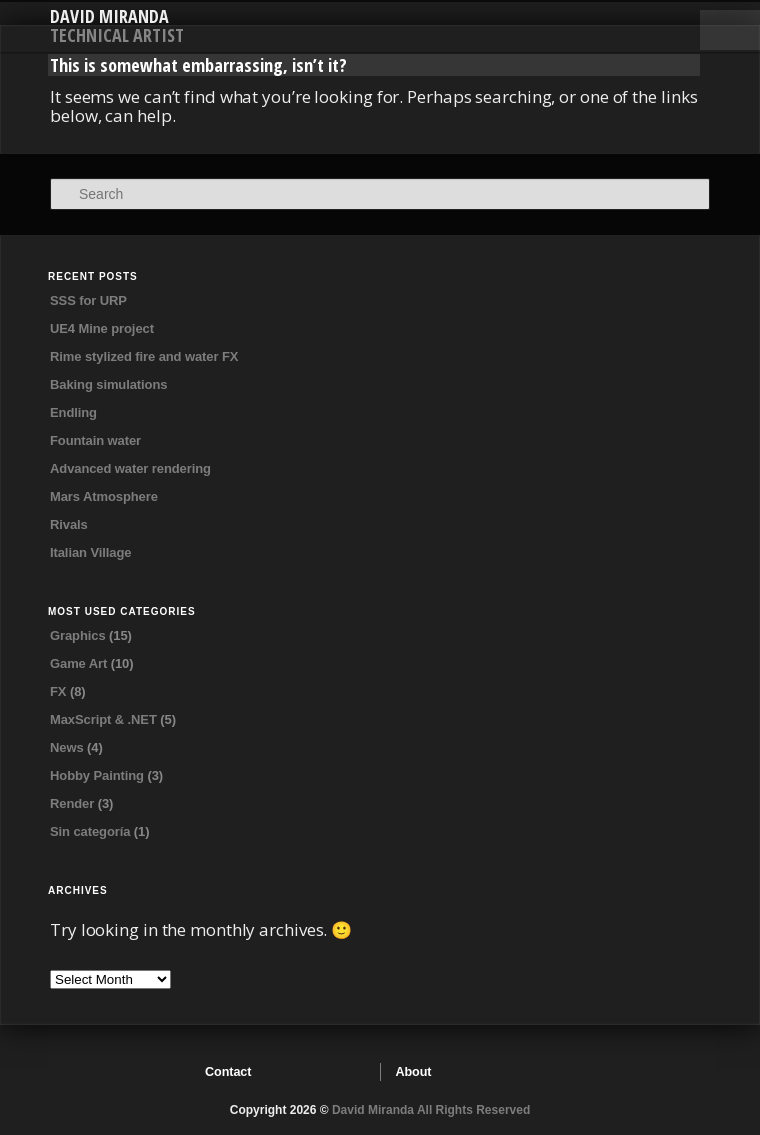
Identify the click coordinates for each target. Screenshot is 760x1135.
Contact (228, 1072)
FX (58, 691)
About (414, 1072)
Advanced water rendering (130, 468)
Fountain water (95, 440)
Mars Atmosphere (104, 496)
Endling (73, 412)
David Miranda (109, 16)
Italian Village (90, 552)
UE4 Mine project (102, 328)
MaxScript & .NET (103, 719)
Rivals (69, 524)
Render (72, 803)
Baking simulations (108, 384)
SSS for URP (88, 300)
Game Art (78, 663)
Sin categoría (90, 831)
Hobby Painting (97, 775)
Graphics (78, 635)
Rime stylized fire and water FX (144, 356)
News (67, 747)
